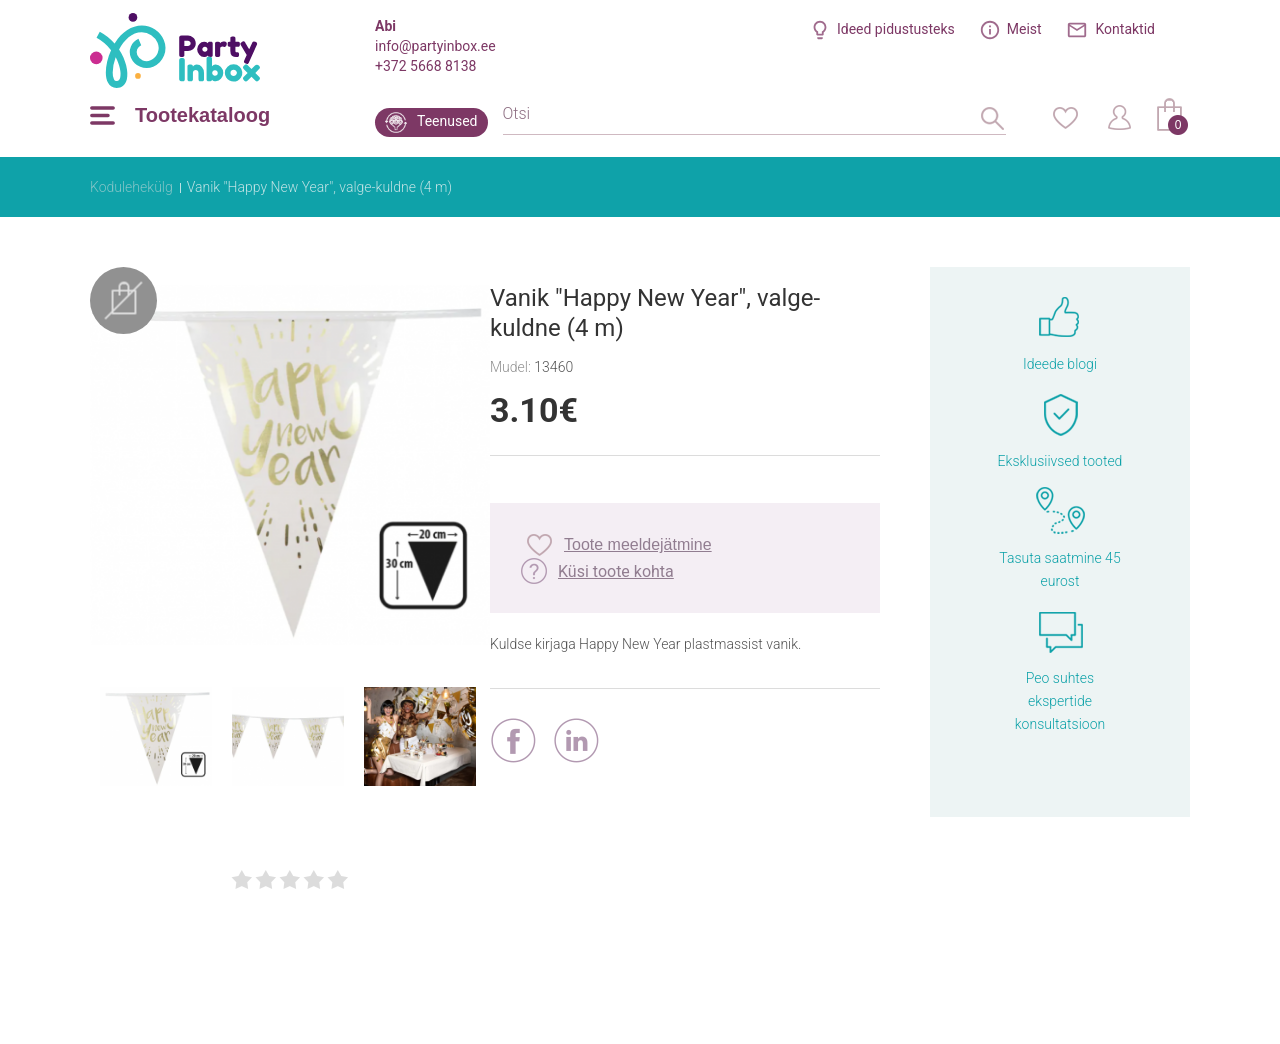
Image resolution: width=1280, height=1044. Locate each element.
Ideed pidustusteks (896, 29)
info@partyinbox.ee (435, 46)
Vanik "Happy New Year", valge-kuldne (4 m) (319, 187)
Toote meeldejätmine (638, 544)
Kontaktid (1126, 29)
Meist (1024, 29)
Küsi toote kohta (616, 571)
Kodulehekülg (131, 187)
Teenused (447, 121)
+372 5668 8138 (425, 66)
